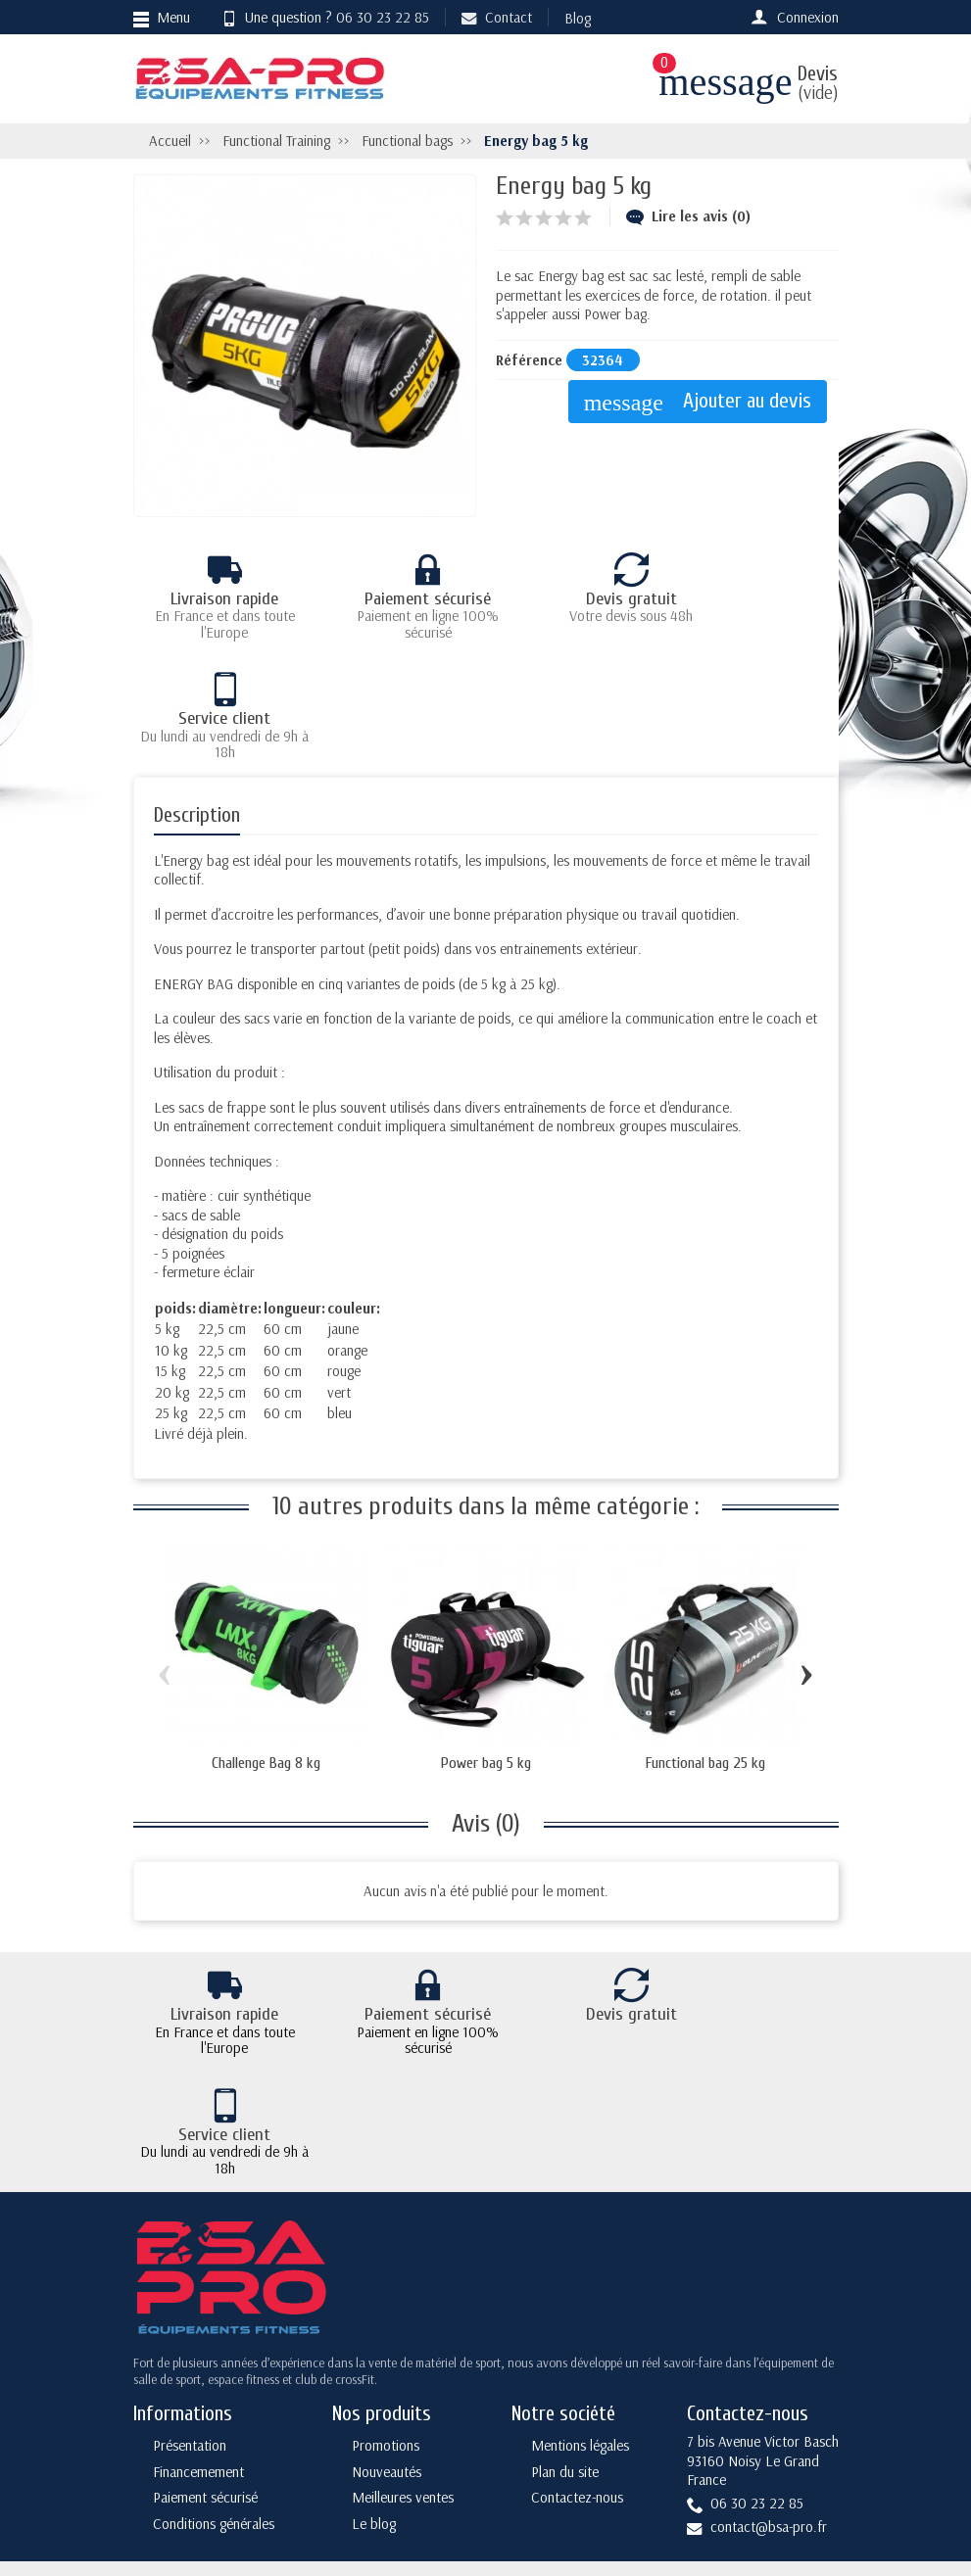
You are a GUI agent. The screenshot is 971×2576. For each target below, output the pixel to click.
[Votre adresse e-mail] (488, 2435)
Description (197, 695)
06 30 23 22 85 (382, 17)
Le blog (374, 2356)
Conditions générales (213, 2356)
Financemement (198, 2304)
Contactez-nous (577, 2330)
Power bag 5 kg (486, 1643)
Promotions (385, 2277)
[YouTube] (770, 2480)
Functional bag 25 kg (705, 1643)
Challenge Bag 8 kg (266, 1643)
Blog (577, 18)
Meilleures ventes (403, 2330)
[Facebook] (724, 2438)
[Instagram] (817, 2480)
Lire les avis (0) (688, 216)
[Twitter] (770, 2438)
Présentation (189, 2277)
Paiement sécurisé (205, 2330)
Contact (496, 17)
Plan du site (565, 2304)
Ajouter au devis (703, 402)
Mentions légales (580, 2277)
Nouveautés (386, 2304)
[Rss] (817, 2438)
